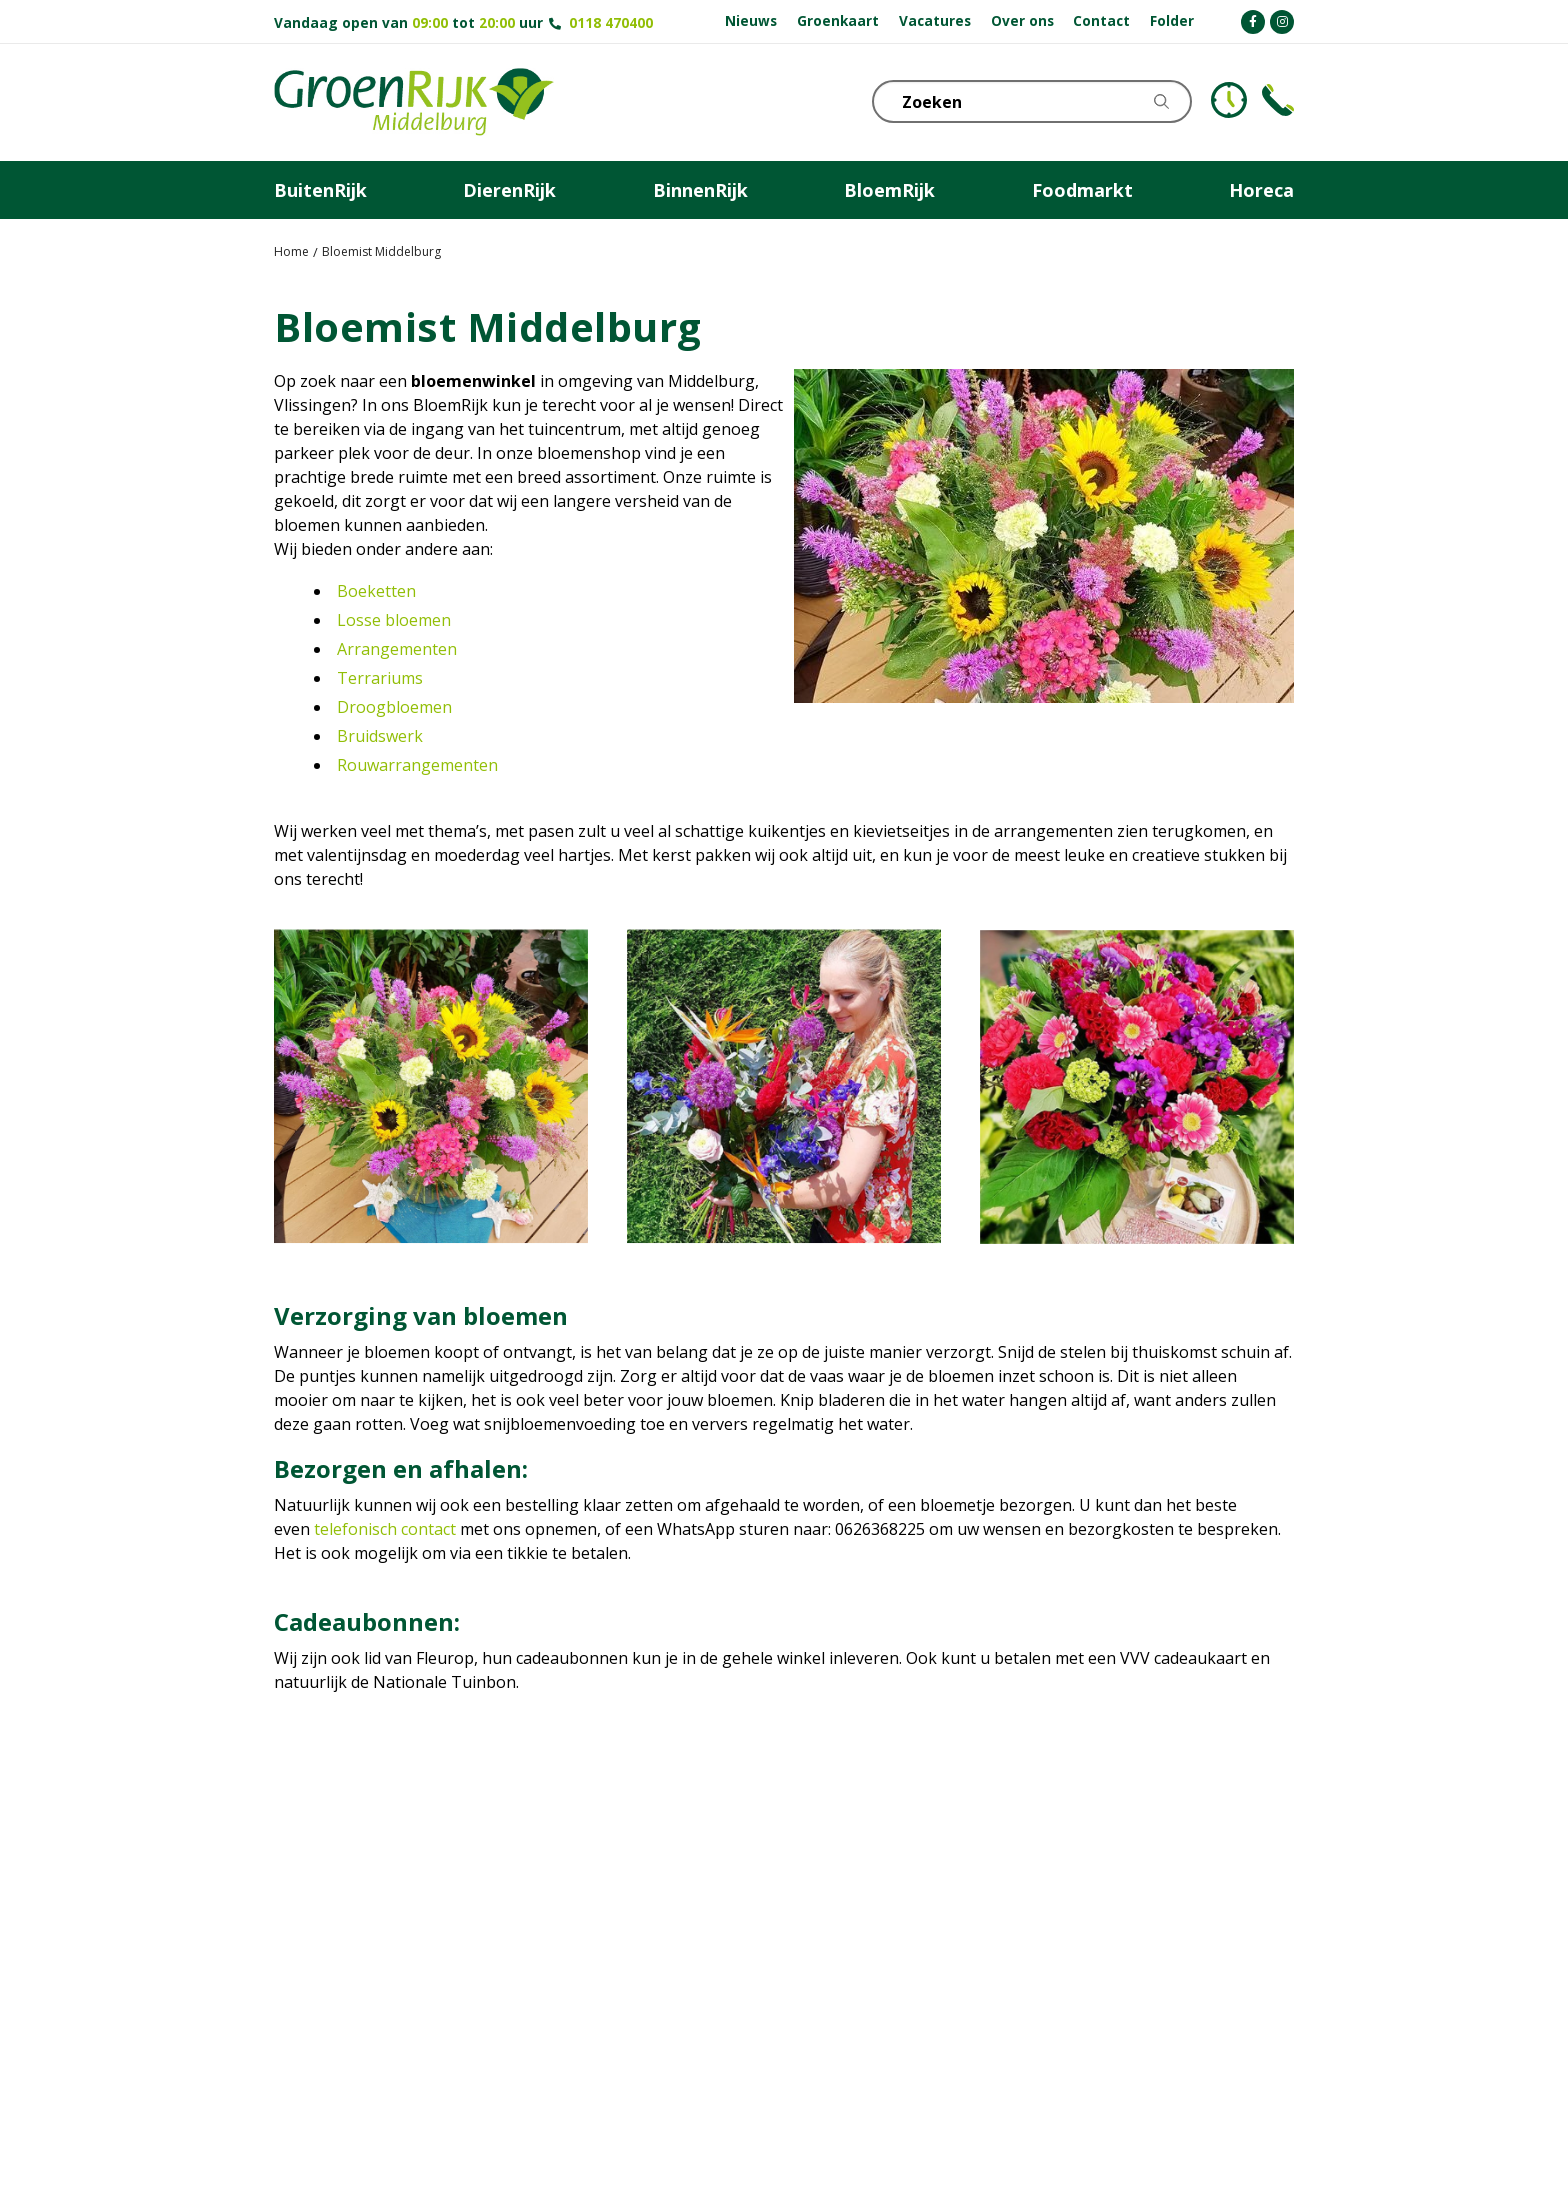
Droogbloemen (394, 707)
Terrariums (380, 678)
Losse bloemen (394, 620)
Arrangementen (397, 649)
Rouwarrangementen (417, 765)
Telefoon (1278, 100)
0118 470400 (611, 22)
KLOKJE (1229, 100)
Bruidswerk (380, 736)
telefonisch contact (385, 1529)
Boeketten (376, 591)
